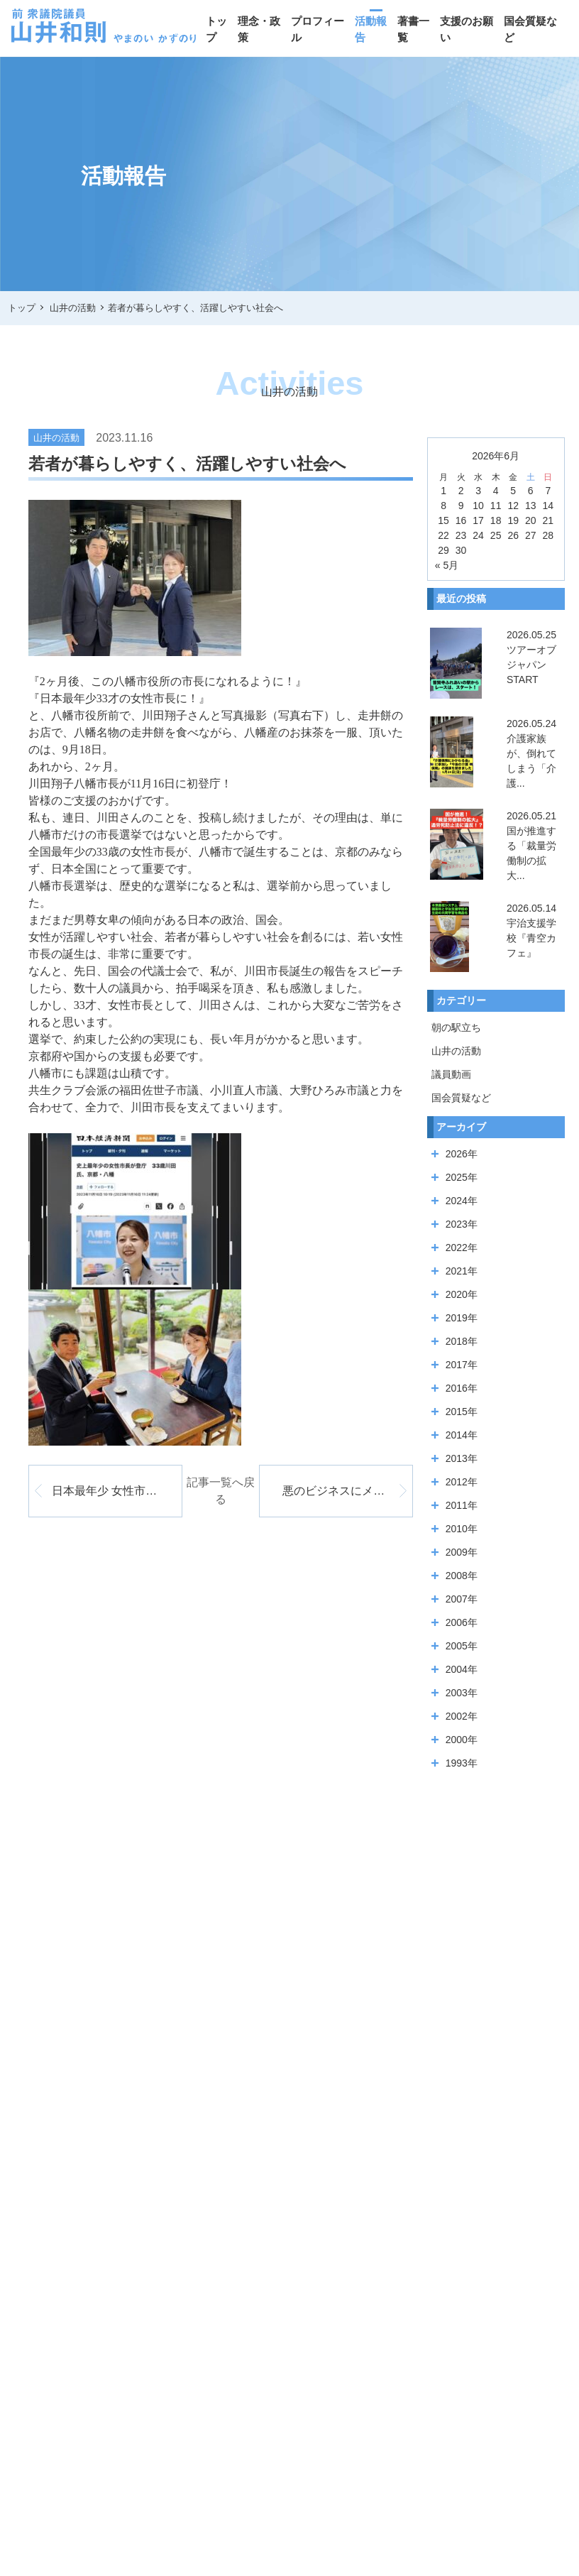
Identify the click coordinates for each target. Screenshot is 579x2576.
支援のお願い (466, 29)
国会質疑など (530, 29)
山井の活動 (456, 1051)
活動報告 (371, 29)
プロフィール (317, 29)
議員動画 (451, 1074)
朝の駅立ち (456, 1027)
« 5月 (446, 565)
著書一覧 (413, 29)
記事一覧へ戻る (221, 1490)
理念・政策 (259, 29)
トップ (216, 29)
